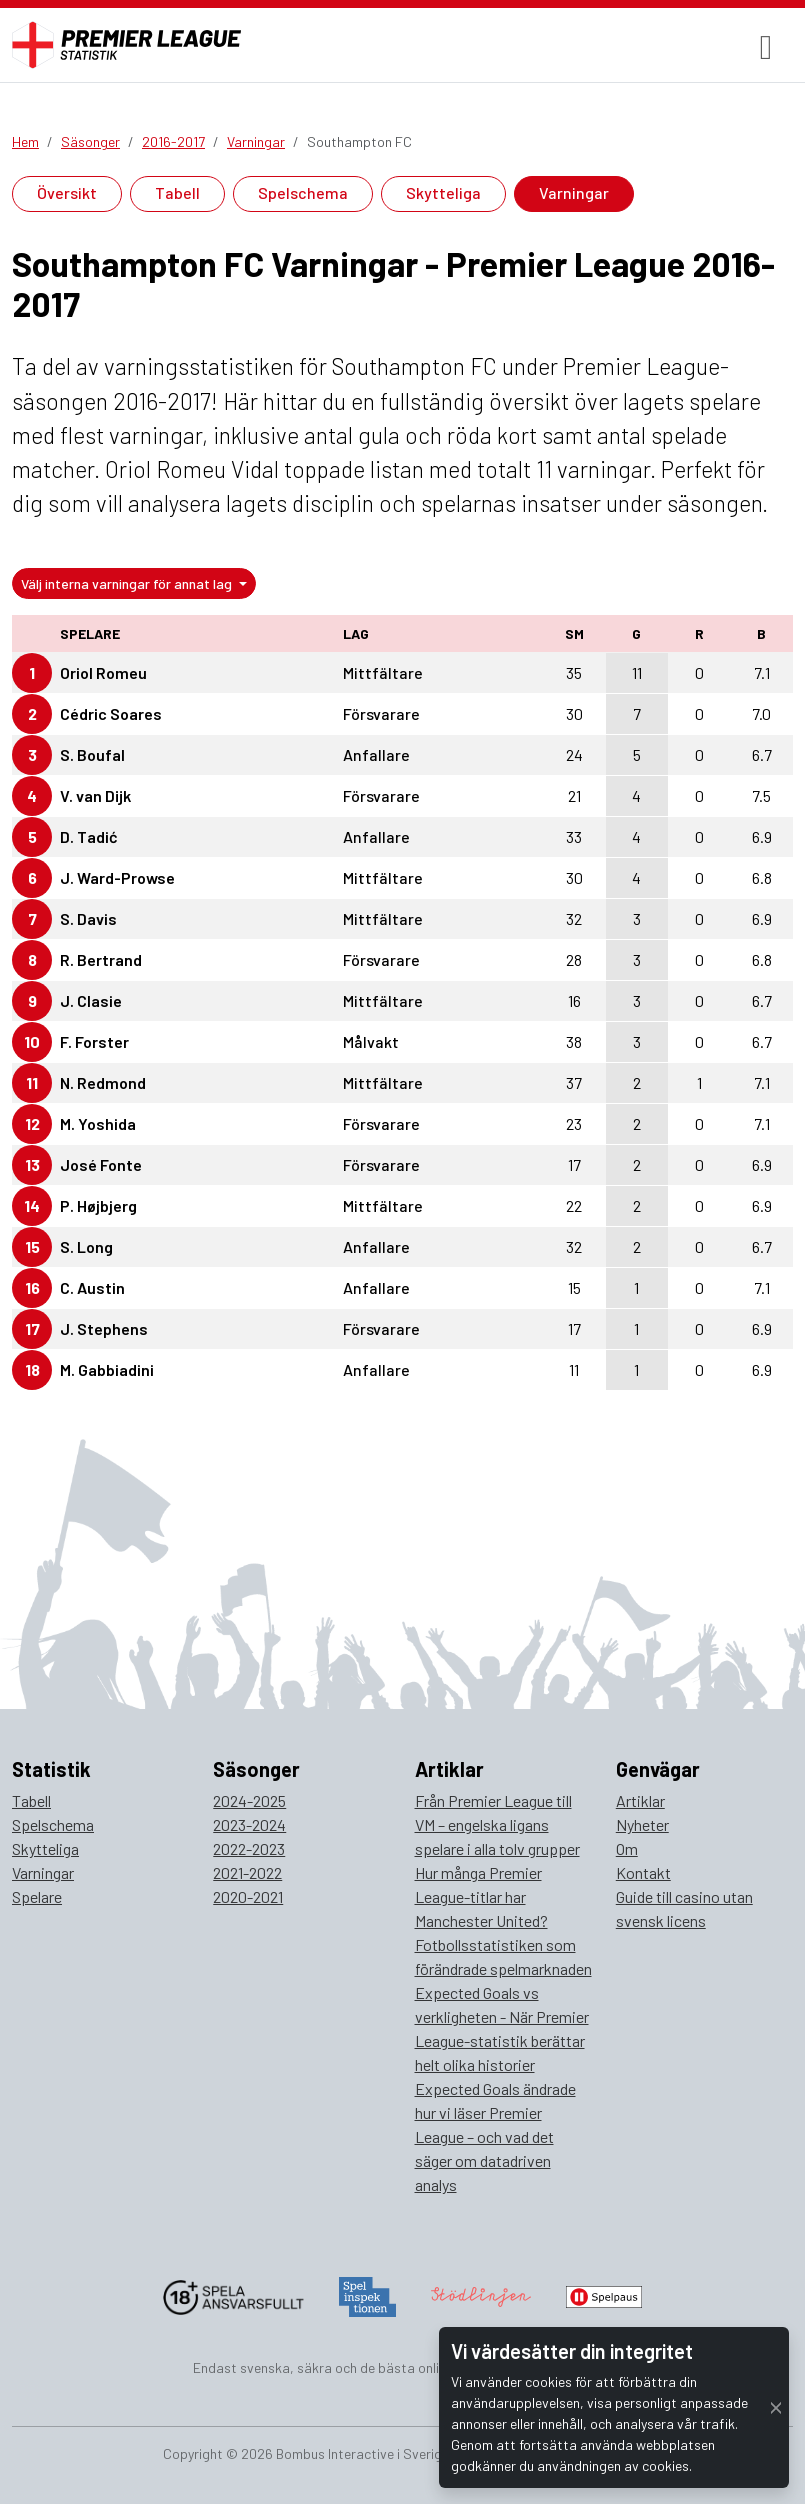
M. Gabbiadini (107, 1369)
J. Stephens (104, 1328)
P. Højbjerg (98, 1205)
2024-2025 (249, 1800)
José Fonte (101, 1164)
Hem (25, 141)
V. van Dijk (95, 795)
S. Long (86, 1246)
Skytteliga (443, 192)
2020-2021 (248, 1896)
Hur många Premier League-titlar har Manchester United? (481, 1896)
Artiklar (640, 1800)
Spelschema (303, 192)
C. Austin (92, 1287)
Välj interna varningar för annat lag (128, 583)
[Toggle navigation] (766, 45)
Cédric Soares (111, 713)
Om (627, 1848)
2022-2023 (249, 1848)
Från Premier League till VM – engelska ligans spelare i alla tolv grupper (497, 1824)
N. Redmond (103, 1082)
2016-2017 (173, 141)
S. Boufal (92, 754)
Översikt (67, 192)
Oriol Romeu (103, 672)
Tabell (177, 192)
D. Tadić (89, 836)
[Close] (776, 2407)
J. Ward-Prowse (117, 877)
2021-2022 (247, 1872)
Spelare (37, 1896)
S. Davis (88, 918)
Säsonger (90, 141)
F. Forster (94, 1041)
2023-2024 (249, 1824)
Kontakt (643, 1872)
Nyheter (642, 1824)
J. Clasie (91, 1000)
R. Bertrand (101, 959)
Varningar (256, 141)
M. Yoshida (98, 1123)
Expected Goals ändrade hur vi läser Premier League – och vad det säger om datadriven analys (495, 2136)
